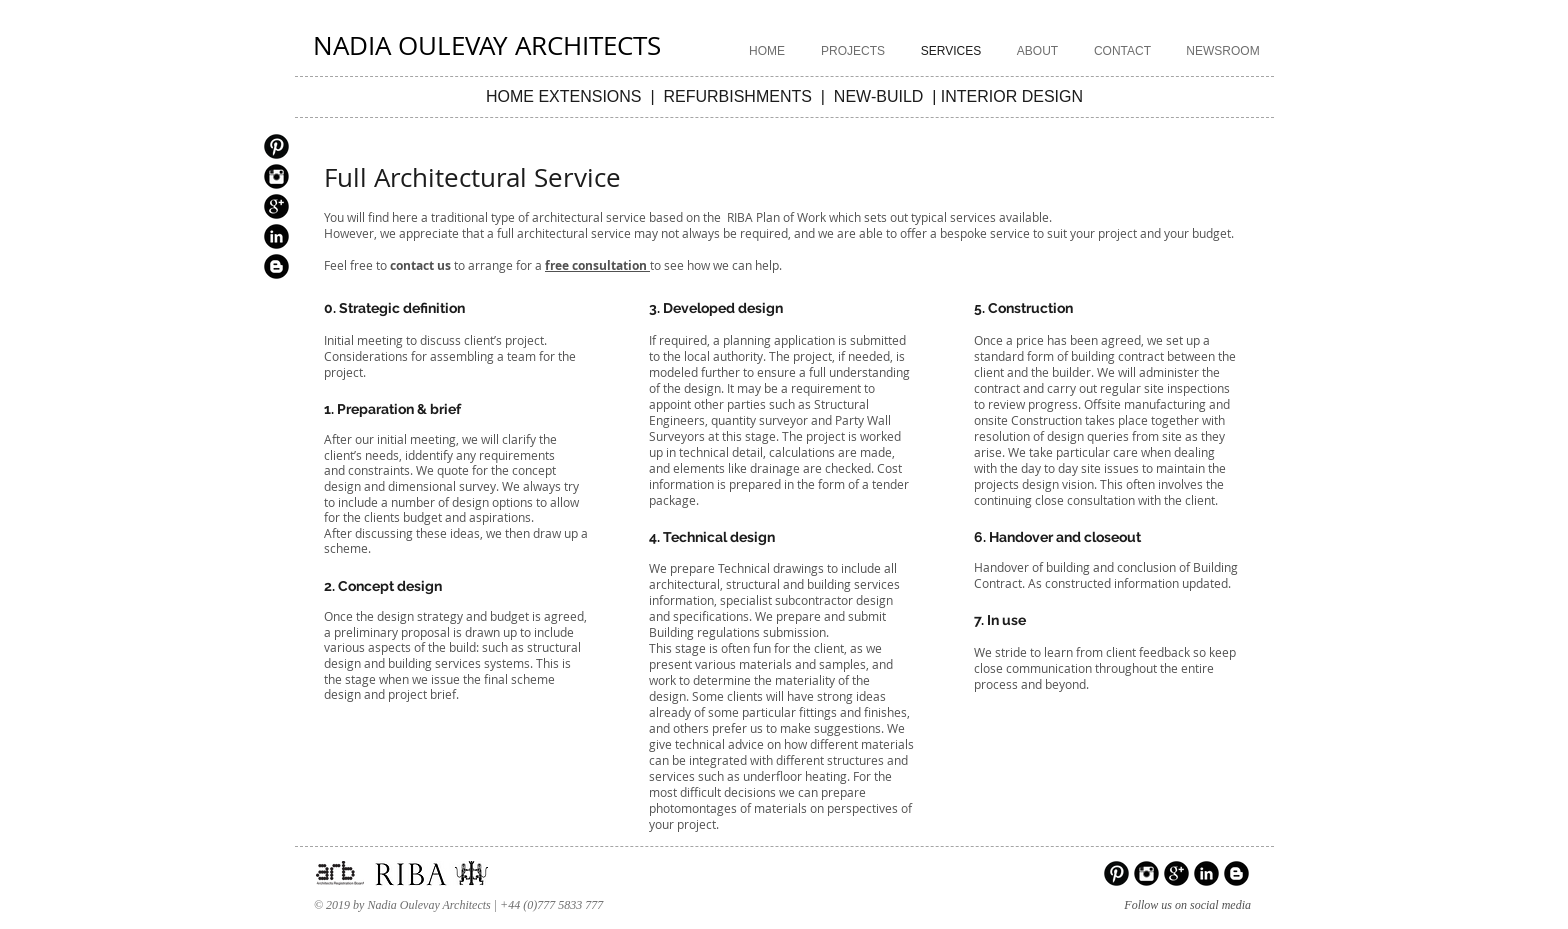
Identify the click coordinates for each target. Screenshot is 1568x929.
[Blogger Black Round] (276, 266)
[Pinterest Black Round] (276, 146)
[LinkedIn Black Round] (276, 236)
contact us (420, 265)
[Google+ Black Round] (276, 206)
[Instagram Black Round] (276, 176)
